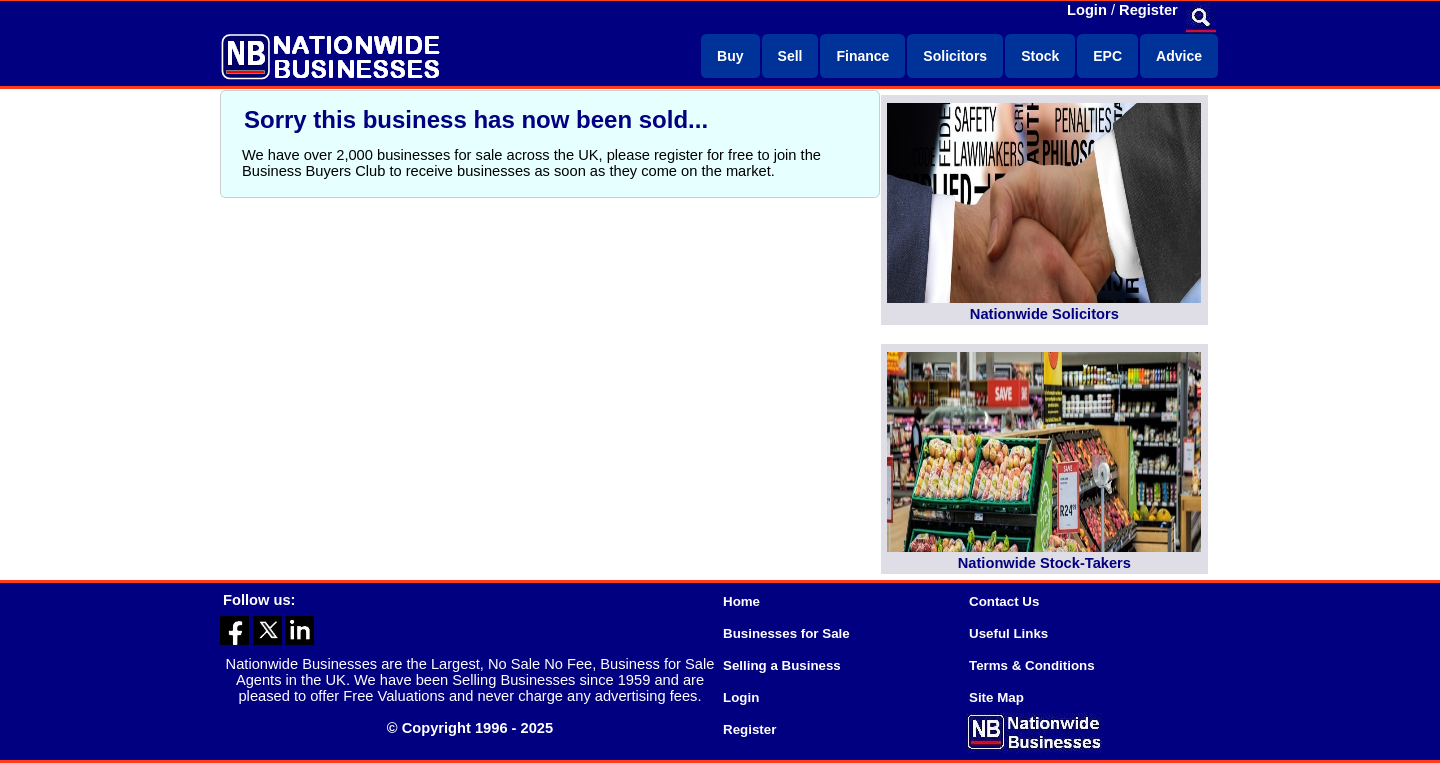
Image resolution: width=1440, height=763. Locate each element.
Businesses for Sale (786, 633)
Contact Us (1004, 601)
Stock (1040, 56)
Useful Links (1008, 633)
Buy (730, 56)
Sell (790, 56)
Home (741, 601)
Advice (1179, 56)
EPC (1107, 56)
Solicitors (955, 56)
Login (1087, 10)
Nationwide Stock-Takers (1044, 563)
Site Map (996, 697)
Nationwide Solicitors (1044, 314)
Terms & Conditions (1032, 665)
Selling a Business (782, 665)
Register (1148, 10)
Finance (862, 56)
